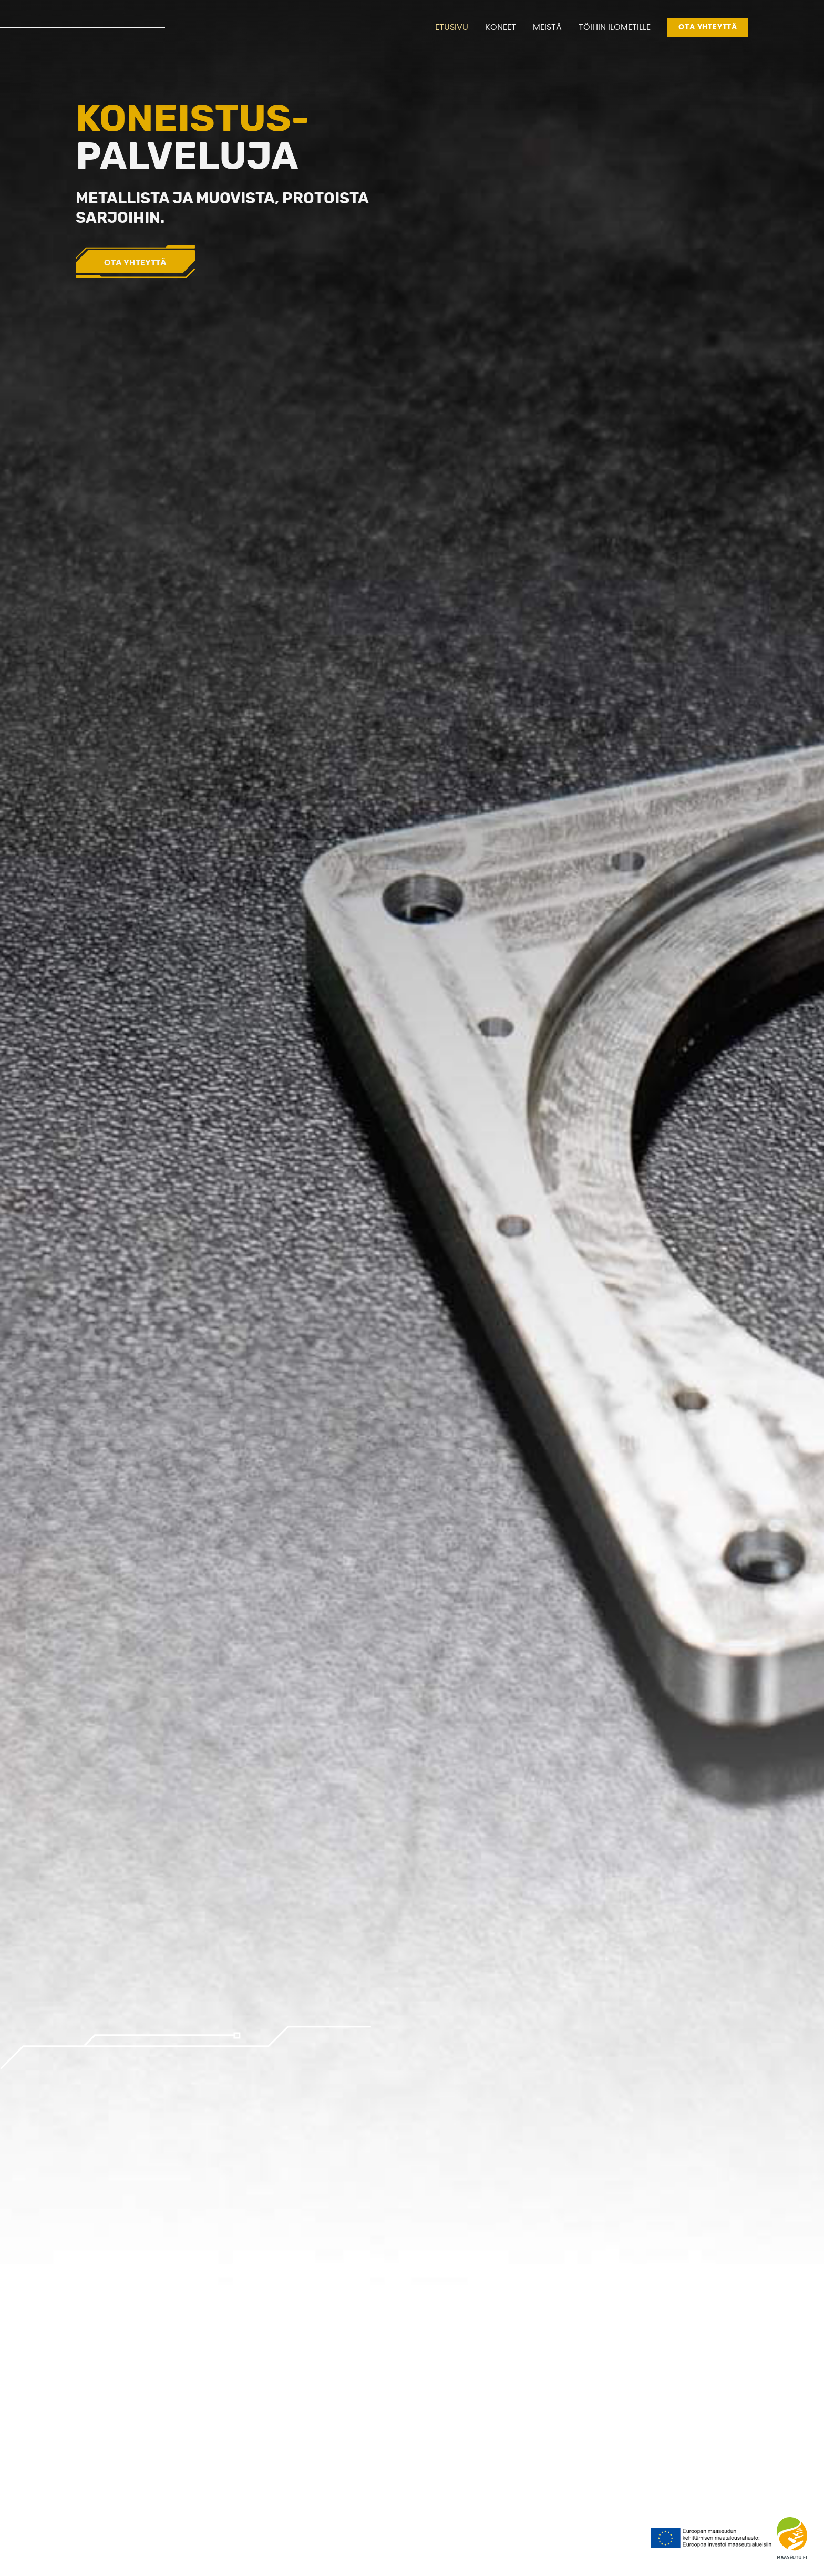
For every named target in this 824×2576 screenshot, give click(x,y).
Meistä (547, 27)
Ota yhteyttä (707, 27)
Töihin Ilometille (615, 27)
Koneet (500, 27)
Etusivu (451, 27)
